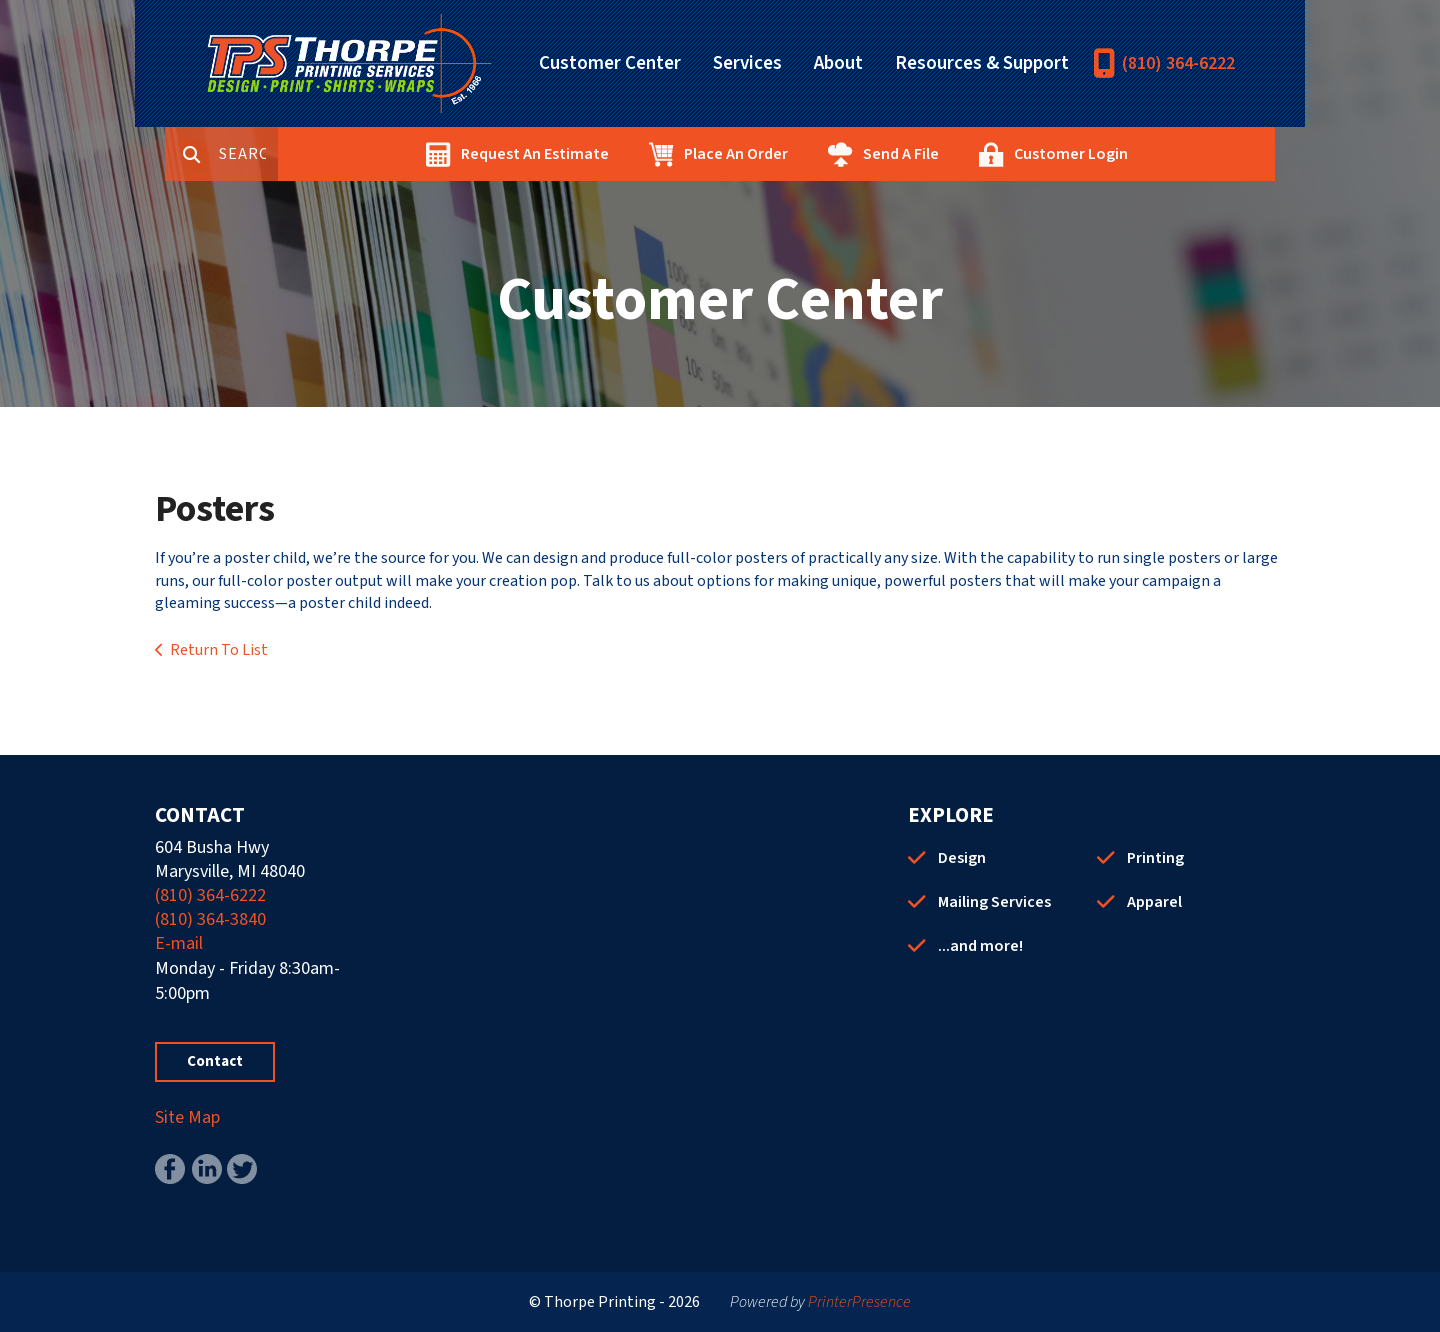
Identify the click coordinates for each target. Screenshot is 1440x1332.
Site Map (187, 1117)
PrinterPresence (859, 1302)
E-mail (179, 943)
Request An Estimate (605, 154)
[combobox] (319, 154)
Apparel (1154, 902)
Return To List (219, 650)
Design (962, 858)
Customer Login (1141, 154)
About (838, 63)
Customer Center (610, 63)
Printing (1155, 858)
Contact (215, 1061)
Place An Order (806, 154)
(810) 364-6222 (1178, 63)
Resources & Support (982, 63)
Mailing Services (994, 902)
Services (747, 63)
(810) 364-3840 (210, 919)
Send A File (971, 154)
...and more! (980, 946)
